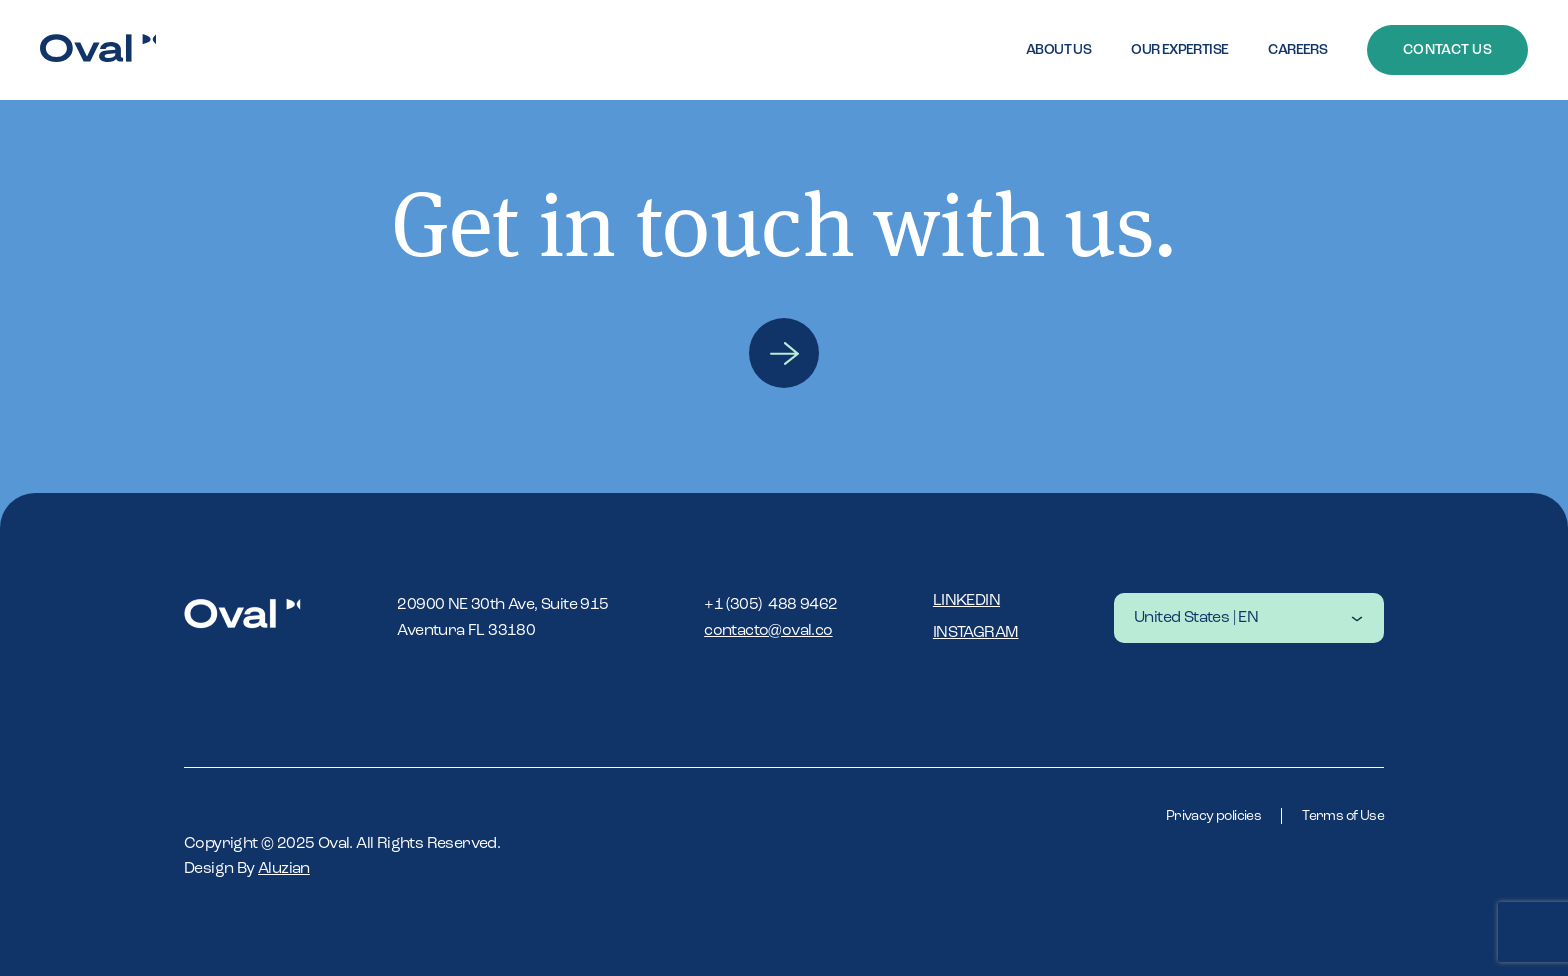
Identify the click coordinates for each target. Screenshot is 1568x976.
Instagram (976, 633)
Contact (784, 353)
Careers (1297, 50)
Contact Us (1447, 50)
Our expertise (1179, 50)
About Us (1058, 50)
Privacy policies (1213, 816)
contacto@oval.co (768, 631)
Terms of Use (1343, 816)
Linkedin (966, 601)
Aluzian (284, 869)
